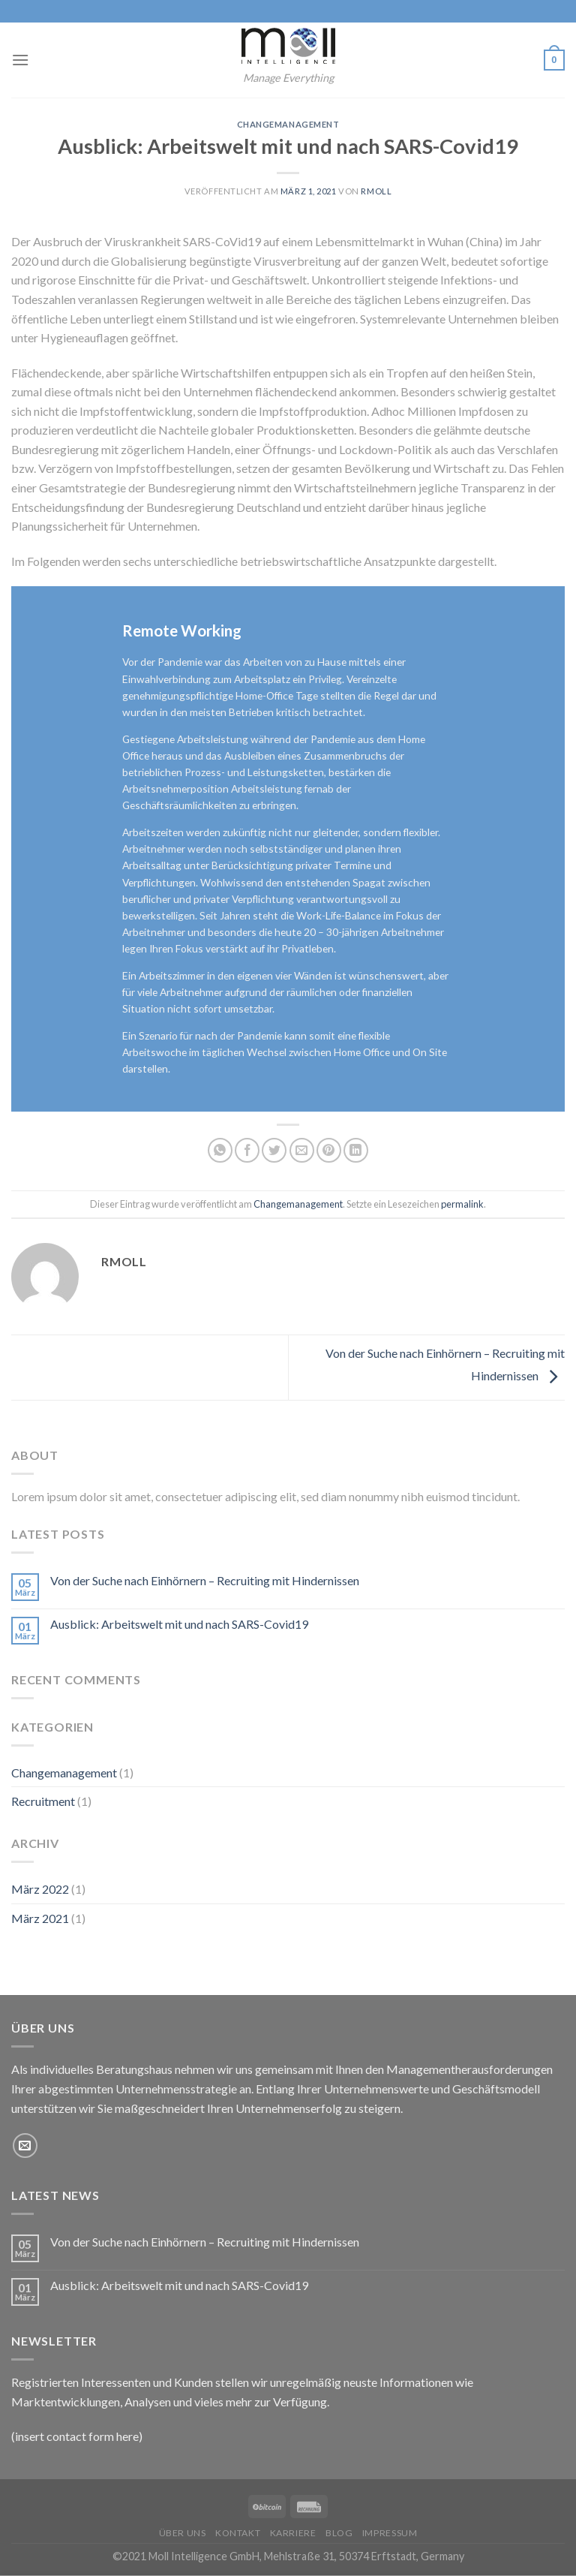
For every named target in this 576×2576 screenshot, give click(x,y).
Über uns (182, 2532)
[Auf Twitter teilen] (274, 1150)
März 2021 (40, 1918)
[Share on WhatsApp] (220, 1150)
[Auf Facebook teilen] (247, 1150)
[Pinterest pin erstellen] (328, 1150)
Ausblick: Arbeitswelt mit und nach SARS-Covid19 (179, 1624)
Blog (339, 2532)
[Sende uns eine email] (25, 2145)
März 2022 (40, 1889)
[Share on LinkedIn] (356, 1150)
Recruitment (43, 1801)
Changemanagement (288, 124)
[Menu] (20, 59)
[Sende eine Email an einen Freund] (302, 1150)
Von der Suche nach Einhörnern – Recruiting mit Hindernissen (204, 1580)
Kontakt (237, 2532)
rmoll (376, 191)
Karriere (293, 2532)
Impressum (390, 2532)
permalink (462, 1204)
